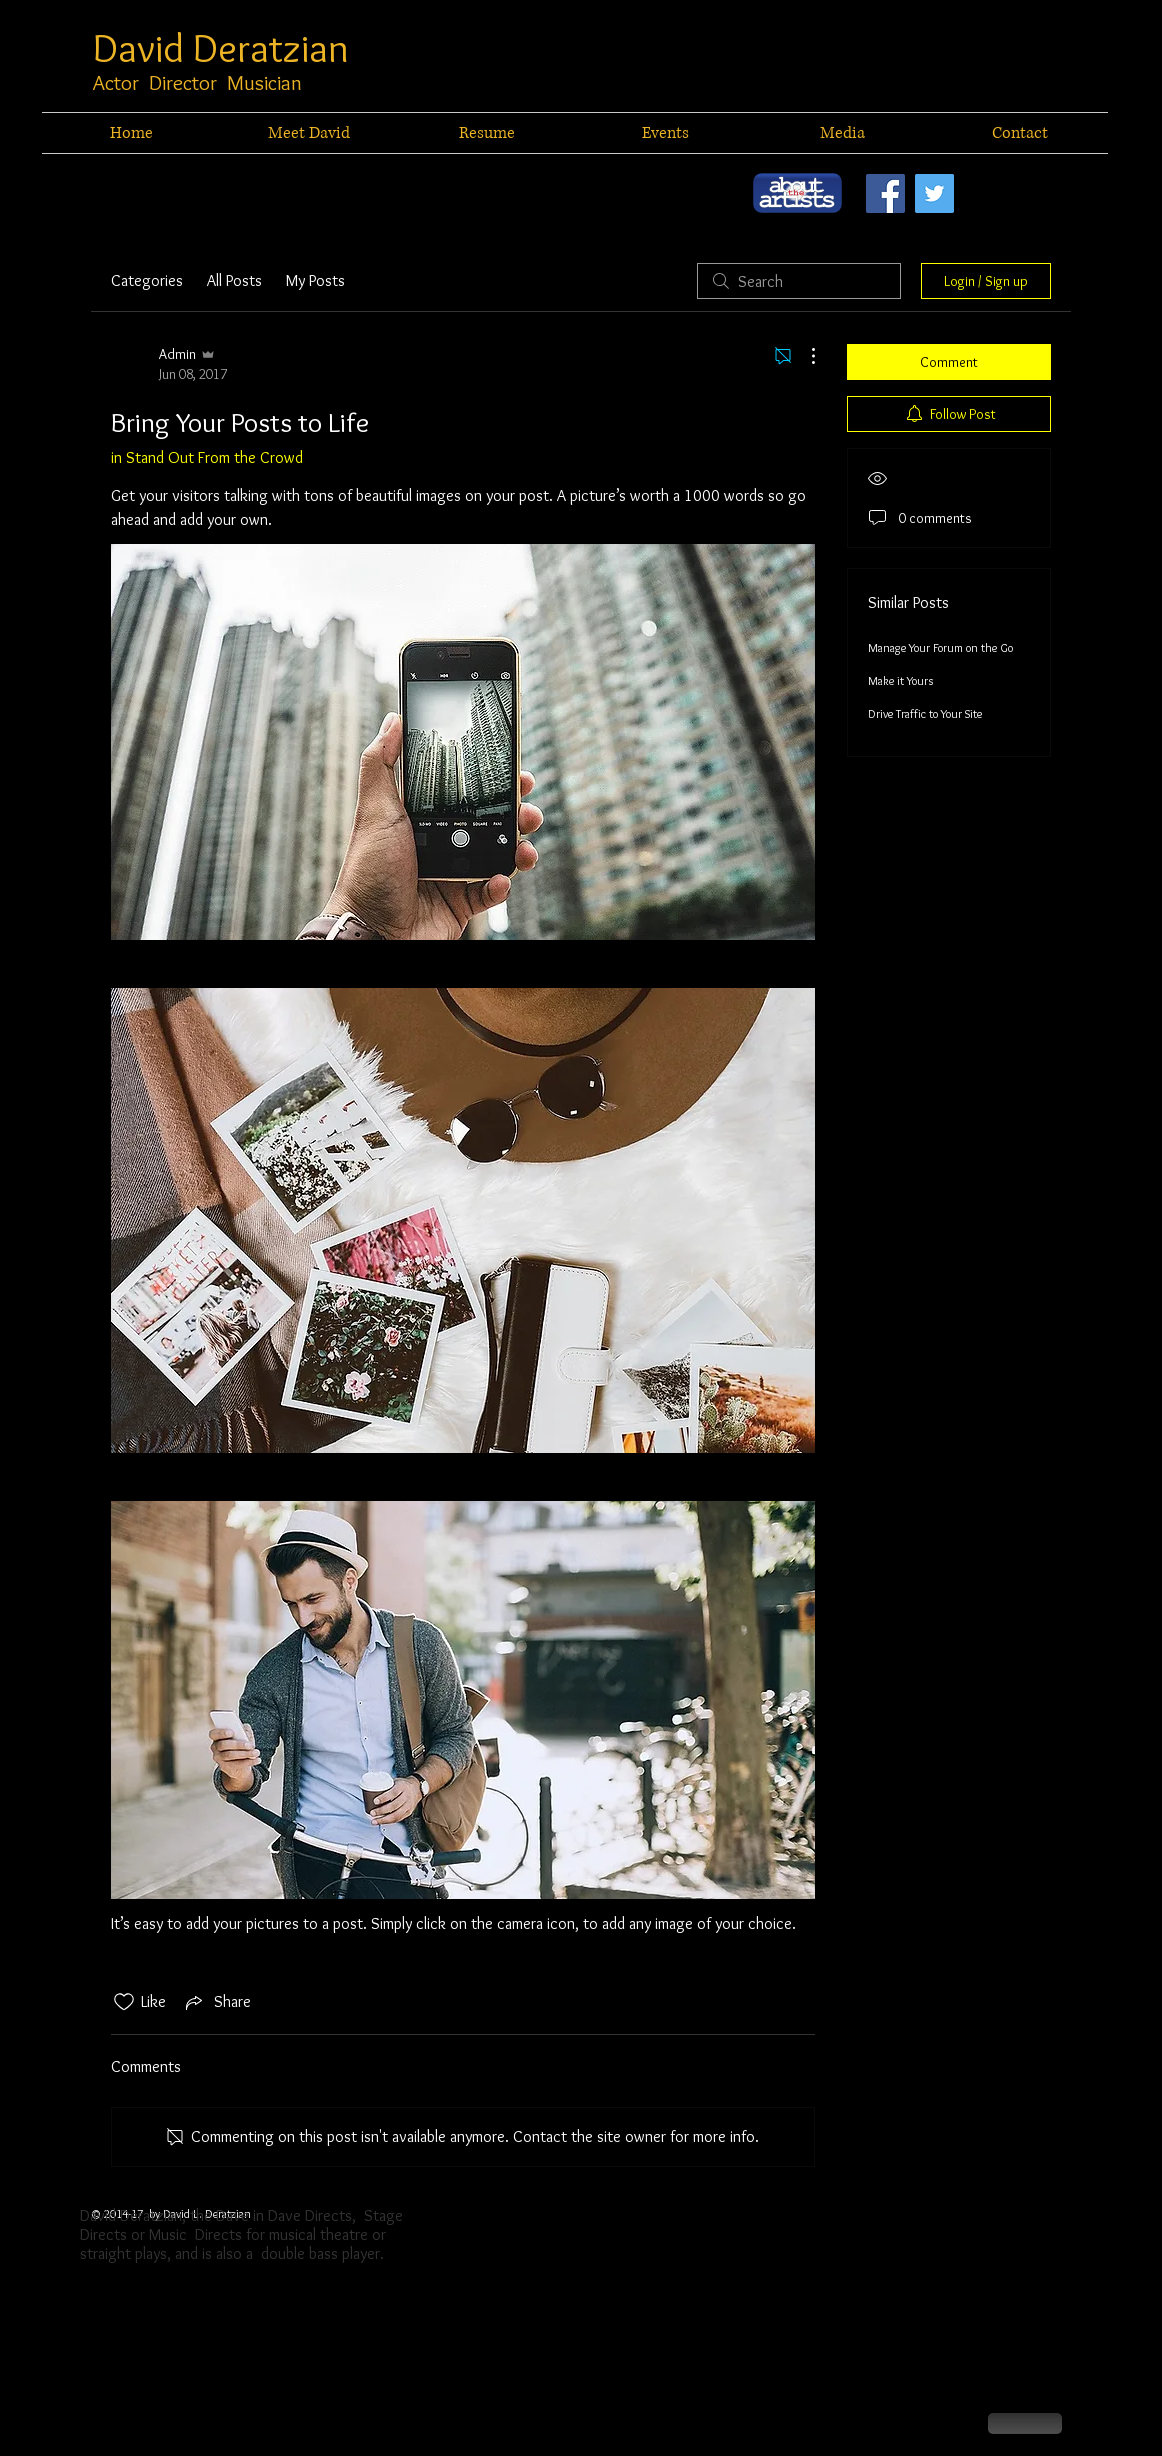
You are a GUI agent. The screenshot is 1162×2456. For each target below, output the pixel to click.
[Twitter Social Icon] (934, 193)
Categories (147, 280)
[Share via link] (216, 2002)
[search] (799, 281)
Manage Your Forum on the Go (940, 647)
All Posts (234, 280)
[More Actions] (803, 356)
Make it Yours (900, 680)
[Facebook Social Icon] (885, 193)
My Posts (315, 280)
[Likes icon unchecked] (124, 2002)
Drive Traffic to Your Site (925, 713)
